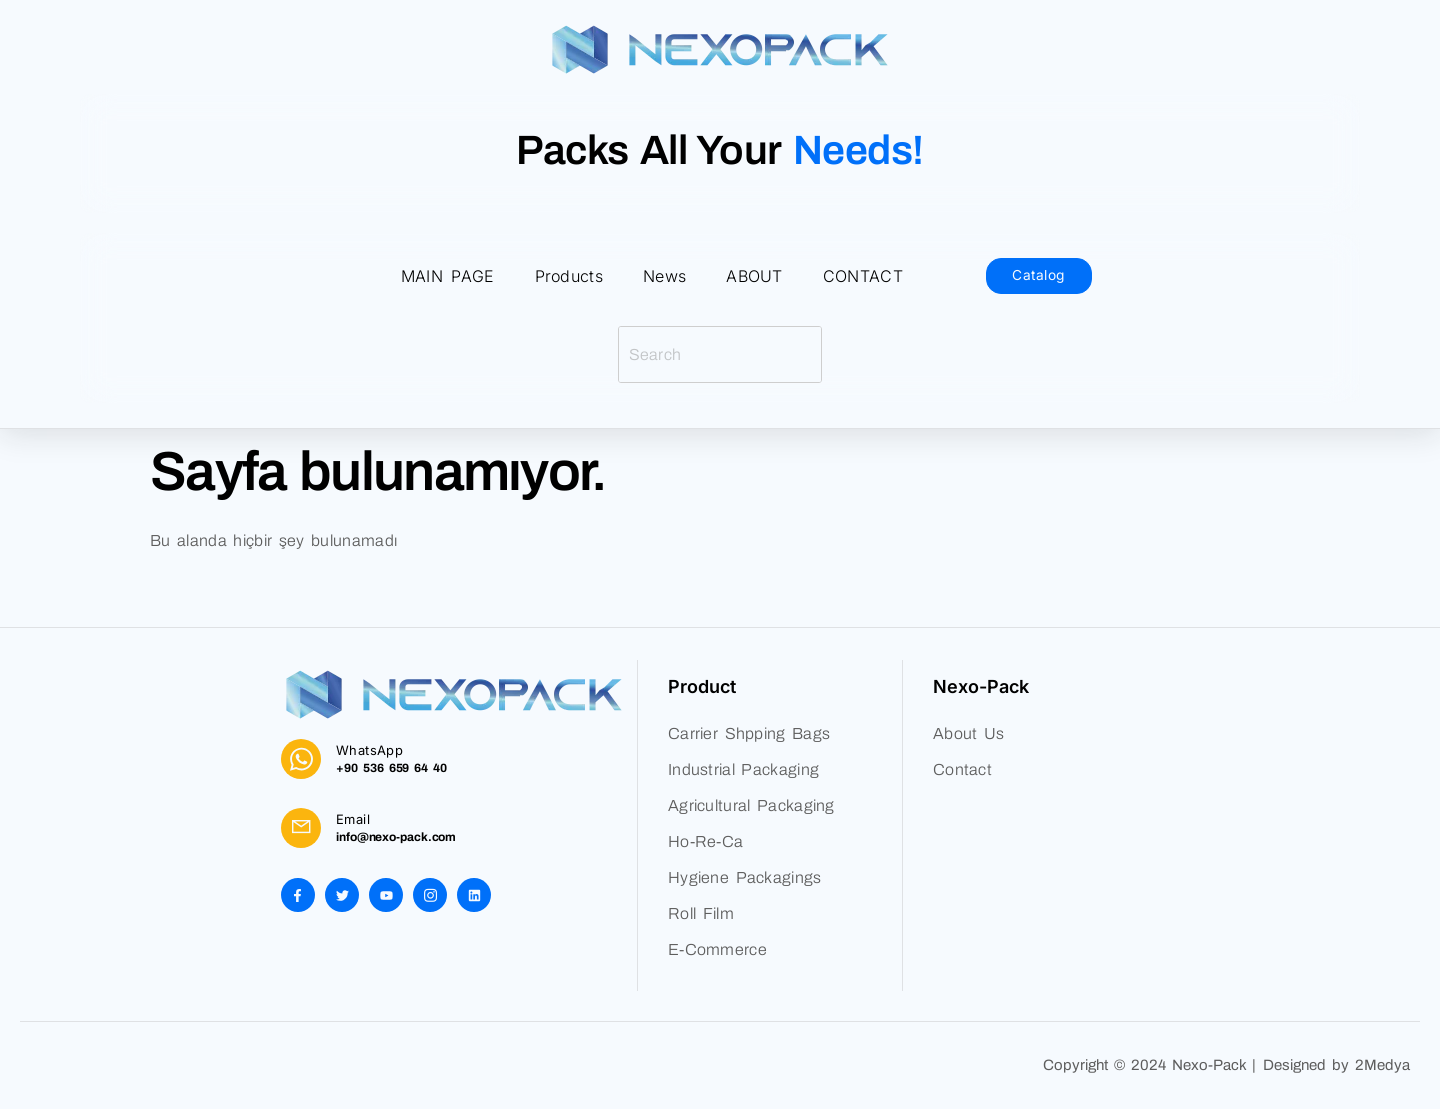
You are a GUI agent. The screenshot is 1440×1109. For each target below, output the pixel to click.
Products (569, 276)
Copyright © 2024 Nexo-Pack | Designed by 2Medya (1226, 1065)
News (664, 276)
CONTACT (863, 276)
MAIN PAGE (448, 276)
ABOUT (754, 276)
